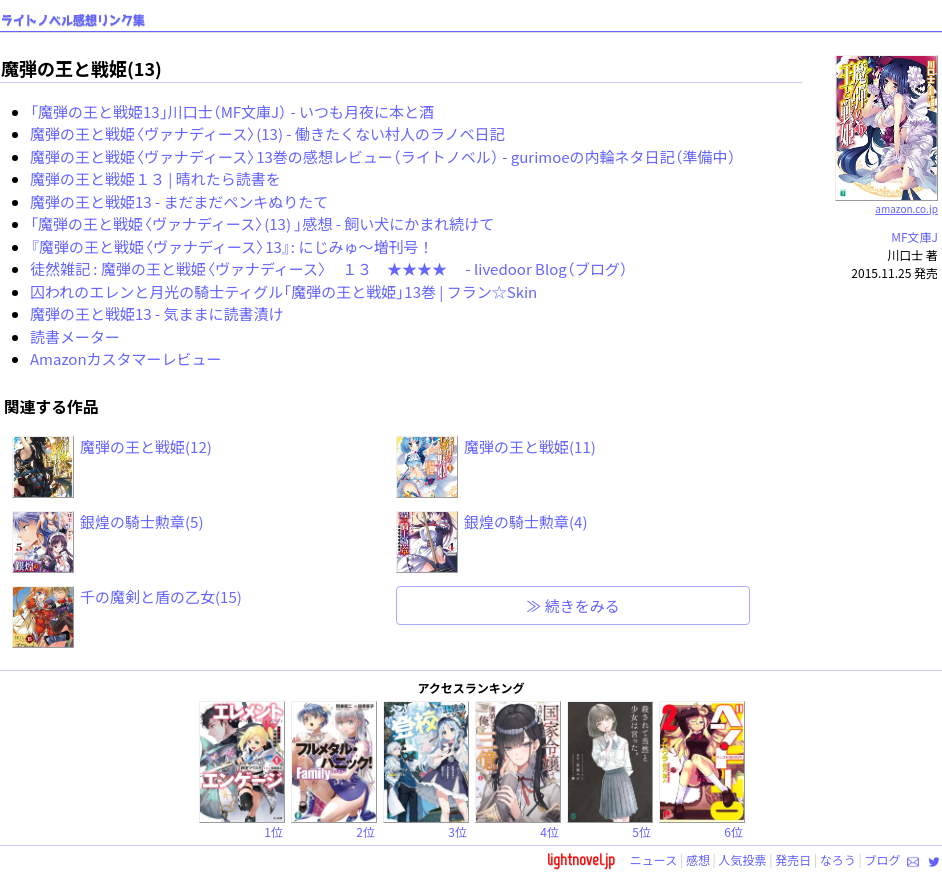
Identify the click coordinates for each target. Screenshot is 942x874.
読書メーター (75, 336)
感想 (698, 859)
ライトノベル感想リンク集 (73, 20)
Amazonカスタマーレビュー (126, 358)
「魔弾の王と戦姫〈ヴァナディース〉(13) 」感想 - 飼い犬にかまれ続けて (262, 223)
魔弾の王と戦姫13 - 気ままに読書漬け (157, 313)
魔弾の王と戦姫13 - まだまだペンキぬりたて (179, 201)
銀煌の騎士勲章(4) (525, 521)
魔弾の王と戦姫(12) (146, 446)
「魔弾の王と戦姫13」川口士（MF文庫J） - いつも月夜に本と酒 (232, 111)
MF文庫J (914, 236)
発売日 (793, 859)
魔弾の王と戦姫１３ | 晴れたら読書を (155, 178)
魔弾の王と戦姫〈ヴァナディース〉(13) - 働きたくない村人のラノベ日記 (267, 133)
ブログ (882, 859)
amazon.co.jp (886, 201)
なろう (838, 859)
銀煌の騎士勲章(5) (141, 521)
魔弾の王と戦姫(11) (530, 446)
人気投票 (743, 859)
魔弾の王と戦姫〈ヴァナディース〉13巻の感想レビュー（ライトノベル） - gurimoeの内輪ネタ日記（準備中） (383, 156)
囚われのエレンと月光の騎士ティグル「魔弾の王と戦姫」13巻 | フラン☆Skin (283, 291)
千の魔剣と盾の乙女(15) (161, 596)
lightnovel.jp (581, 859)
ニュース (653, 859)
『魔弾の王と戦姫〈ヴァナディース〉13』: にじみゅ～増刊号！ (231, 246)
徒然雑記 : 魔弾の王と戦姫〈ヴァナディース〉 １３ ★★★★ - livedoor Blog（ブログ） (329, 268)
